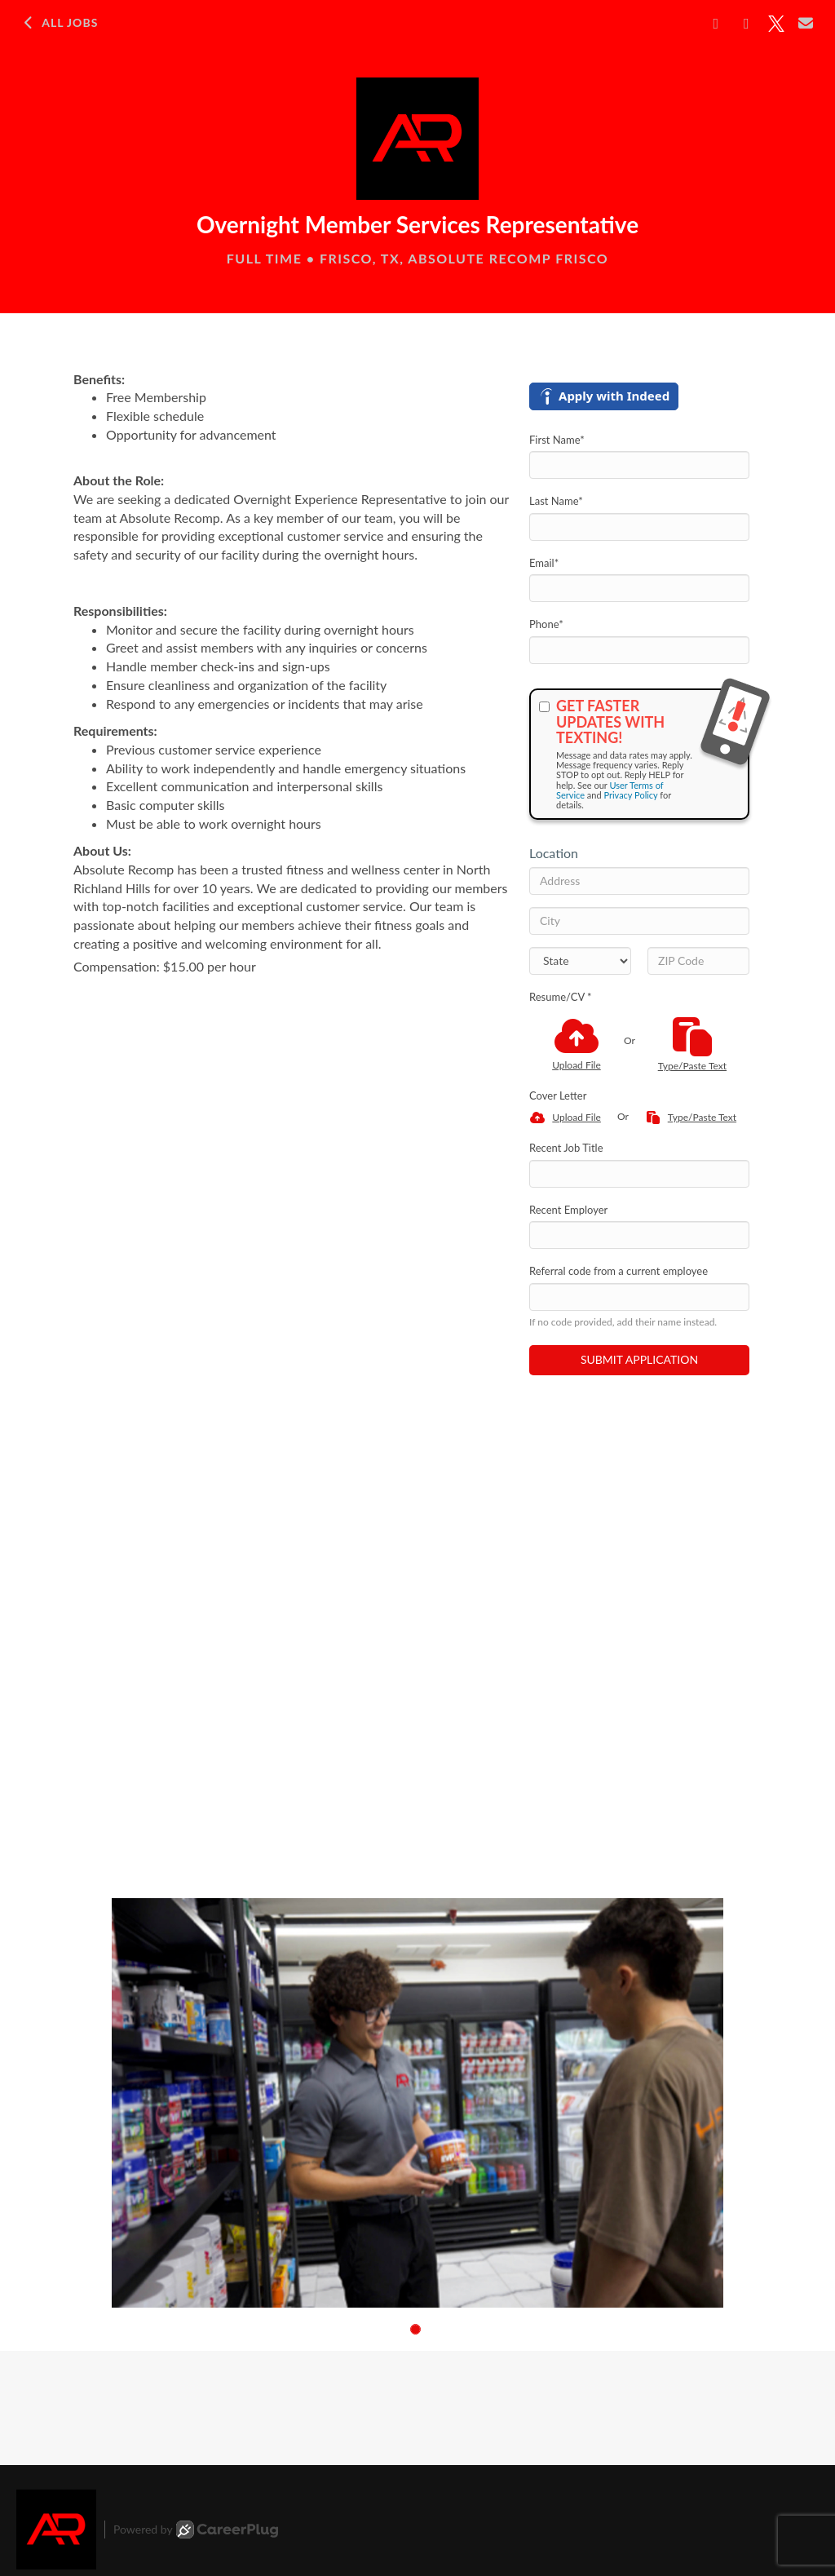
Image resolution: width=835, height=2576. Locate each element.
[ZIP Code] (698, 961)
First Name (557, 439)
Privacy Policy (630, 795)
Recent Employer (568, 1209)
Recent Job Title (566, 1147)
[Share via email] (806, 22)
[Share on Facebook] (716, 23)
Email (544, 562)
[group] (417, 2103)
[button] (415, 2329)
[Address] (639, 881)
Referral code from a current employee (618, 1270)
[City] (639, 921)
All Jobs (59, 22)
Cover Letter (557, 1095)
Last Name (556, 500)
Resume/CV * (560, 996)
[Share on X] (776, 23)
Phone (546, 624)
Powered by (195, 2529)
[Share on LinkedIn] (746, 23)
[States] (580, 961)
